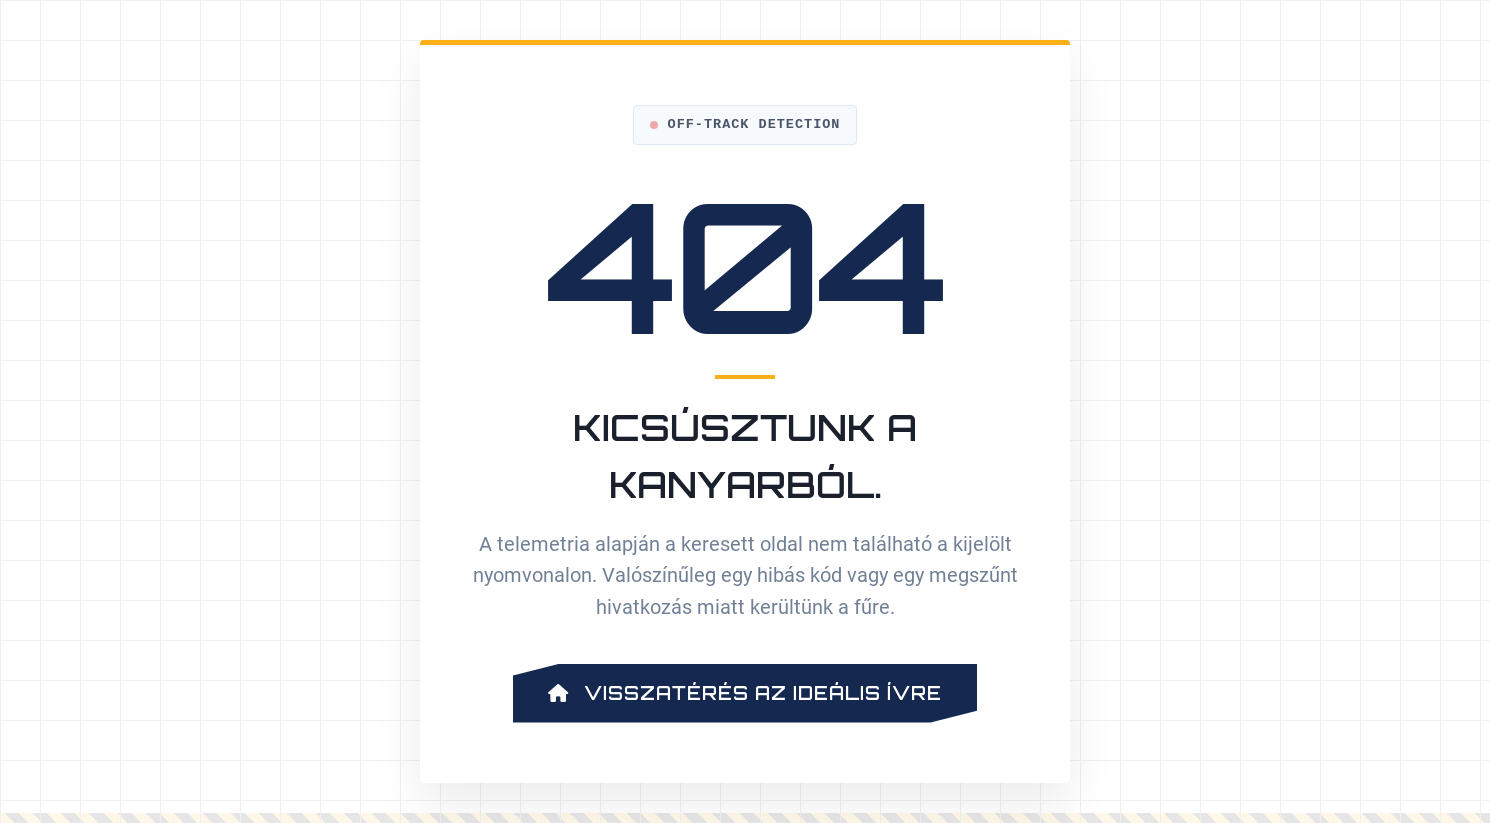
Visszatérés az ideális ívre (745, 693)
